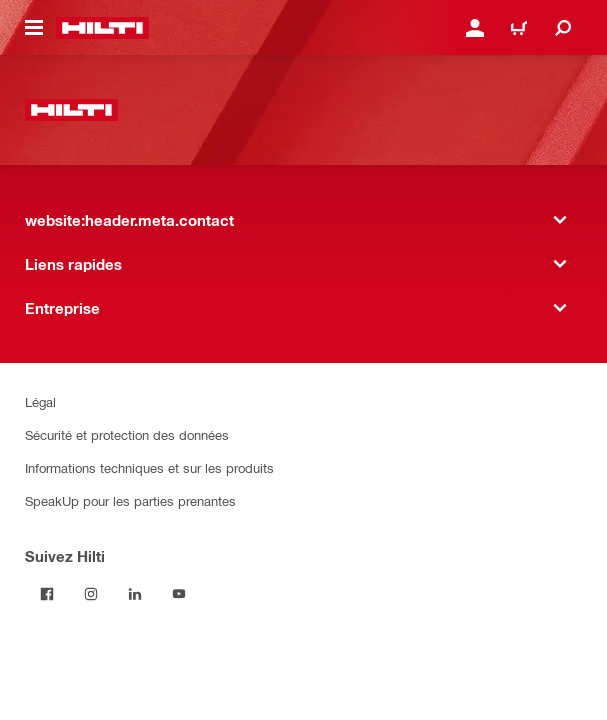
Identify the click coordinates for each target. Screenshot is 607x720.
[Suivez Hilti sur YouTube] (179, 594)
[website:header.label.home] (102, 28)
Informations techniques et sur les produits (149, 467)
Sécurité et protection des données (127, 434)
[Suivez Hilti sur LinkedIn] (135, 594)
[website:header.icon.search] (563, 28)
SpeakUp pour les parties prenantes (130, 500)
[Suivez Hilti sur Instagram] (91, 594)
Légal (40, 401)
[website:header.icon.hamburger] (34, 28)
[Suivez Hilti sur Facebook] (47, 594)
